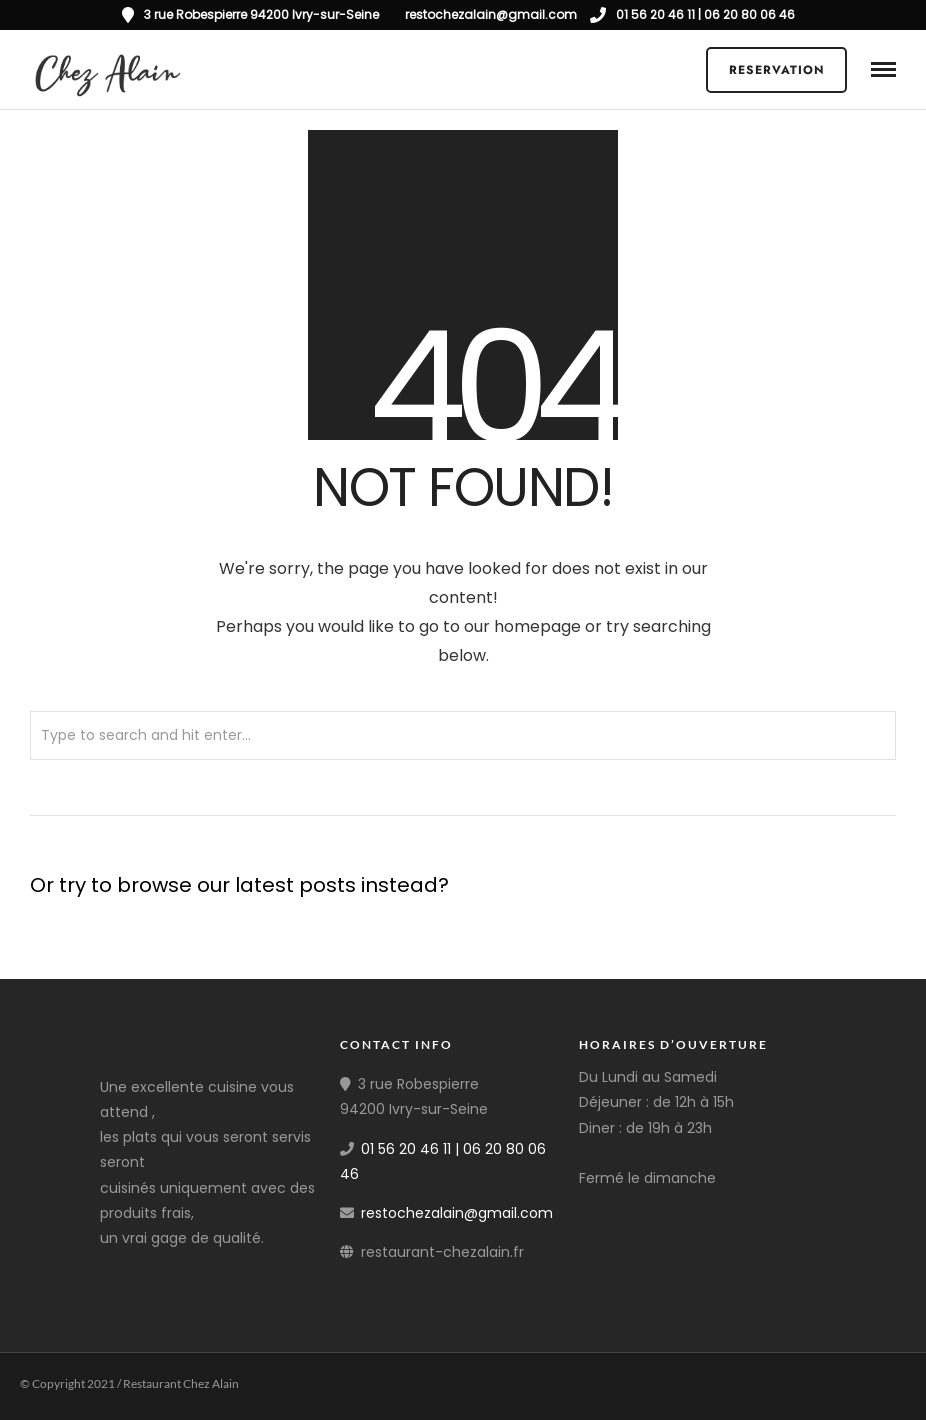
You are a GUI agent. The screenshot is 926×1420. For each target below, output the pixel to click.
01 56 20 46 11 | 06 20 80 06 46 (692, 14)
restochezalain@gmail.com (457, 1213)
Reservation (777, 70)
